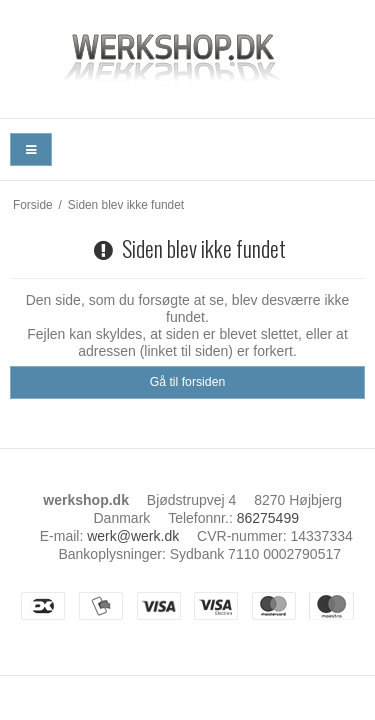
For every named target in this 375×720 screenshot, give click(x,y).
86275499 (268, 518)
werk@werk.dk (133, 536)
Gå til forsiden (188, 382)
